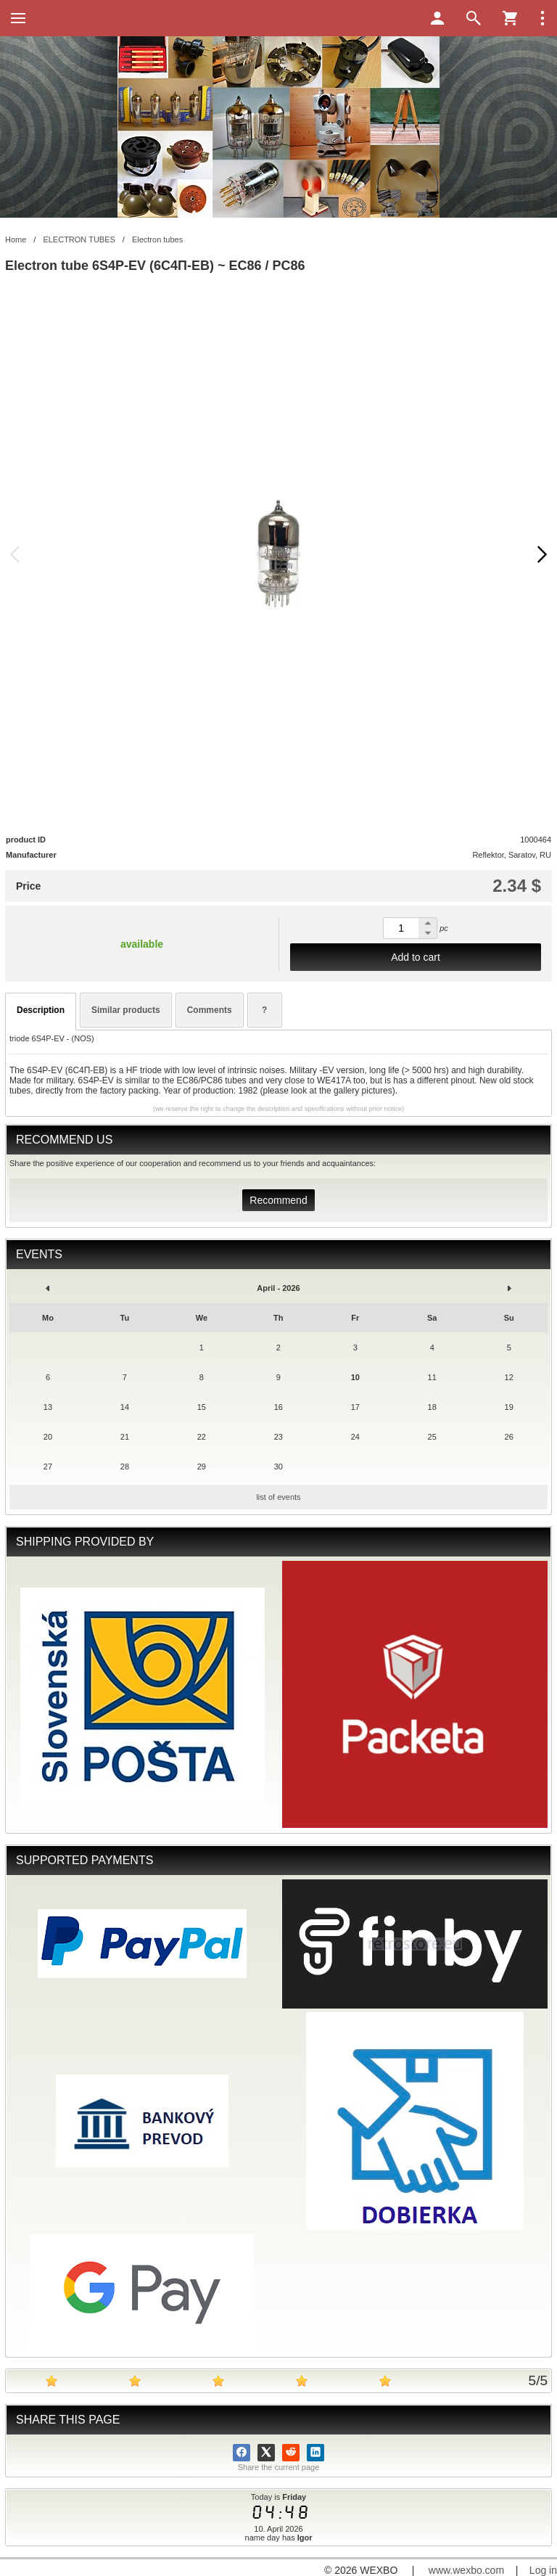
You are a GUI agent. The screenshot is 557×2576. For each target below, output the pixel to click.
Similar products (125, 1010)
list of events (278, 1497)
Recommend (278, 1200)
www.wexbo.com (466, 2570)
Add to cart (415, 957)
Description (41, 1010)
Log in (543, 2570)
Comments (209, 1010)
